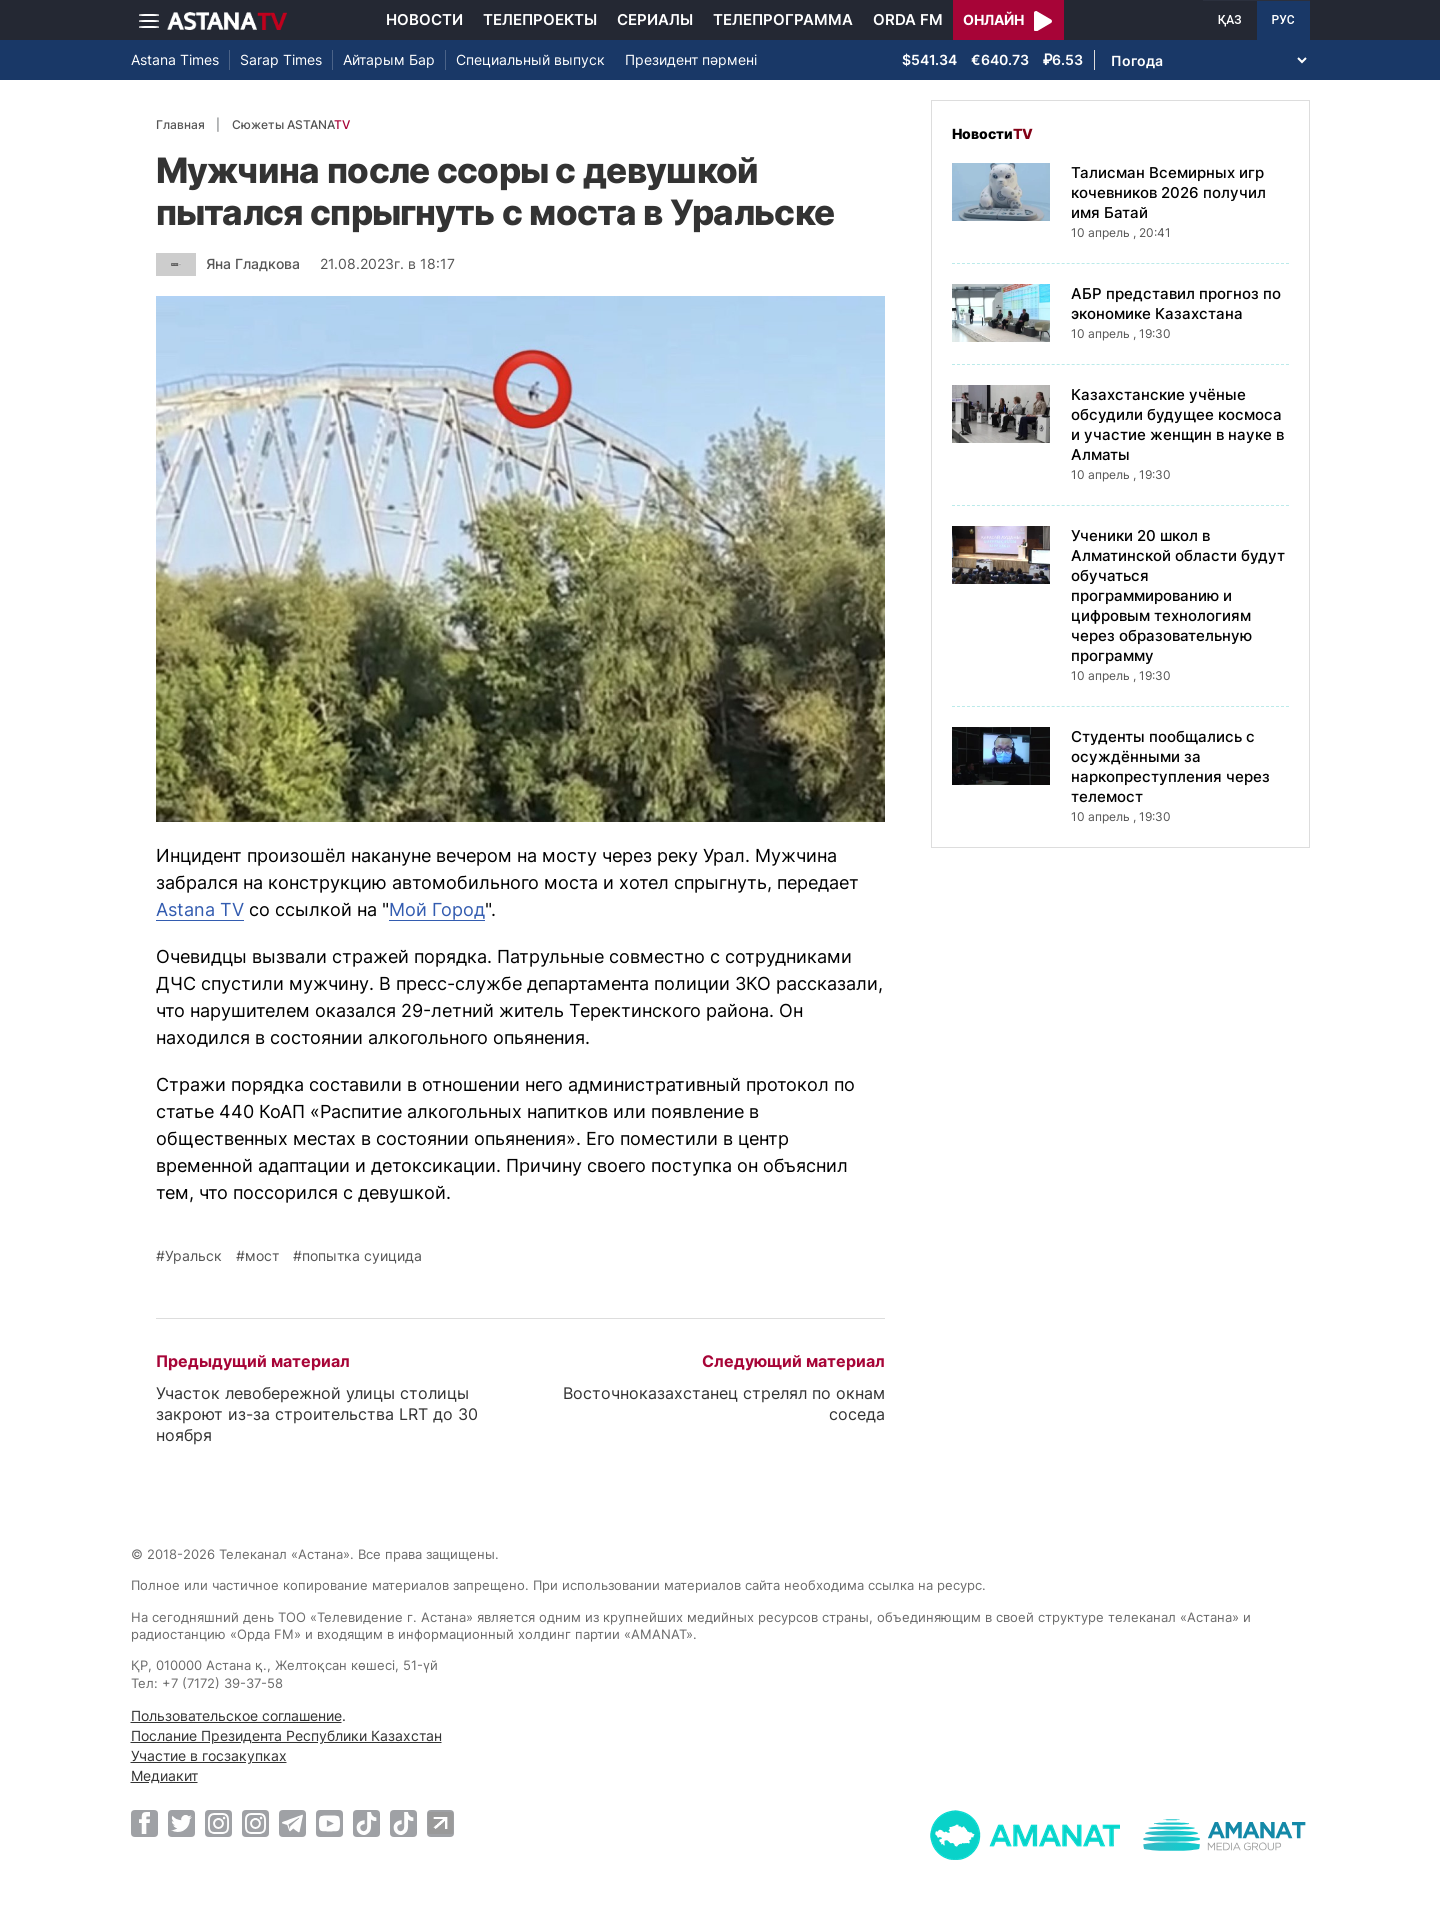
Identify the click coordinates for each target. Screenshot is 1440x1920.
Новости (424, 19)
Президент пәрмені (691, 59)
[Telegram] (292, 1823)
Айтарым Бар (389, 59)
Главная (180, 124)
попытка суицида (362, 1256)
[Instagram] (218, 1823)
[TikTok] (366, 1823)
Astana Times (175, 59)
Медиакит (164, 1775)
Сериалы (655, 19)
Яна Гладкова (253, 263)
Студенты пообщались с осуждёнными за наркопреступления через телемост (1170, 766)
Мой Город (437, 909)
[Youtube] (329, 1823)
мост (262, 1256)
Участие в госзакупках (209, 1755)
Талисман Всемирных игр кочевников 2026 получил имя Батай (1168, 192)
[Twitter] (181, 1823)
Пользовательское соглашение (236, 1715)
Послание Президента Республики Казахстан (286, 1735)
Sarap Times (281, 59)
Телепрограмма (783, 19)
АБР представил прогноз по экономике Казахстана (1176, 303)
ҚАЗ (1230, 20)
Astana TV (200, 909)
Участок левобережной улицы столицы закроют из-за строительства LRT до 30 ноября (317, 1414)
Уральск (193, 1256)
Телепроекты (540, 19)
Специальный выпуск (530, 59)
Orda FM (908, 19)
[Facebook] (144, 1823)
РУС (1283, 20)
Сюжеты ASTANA (291, 124)
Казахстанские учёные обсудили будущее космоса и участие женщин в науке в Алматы (1177, 424)
